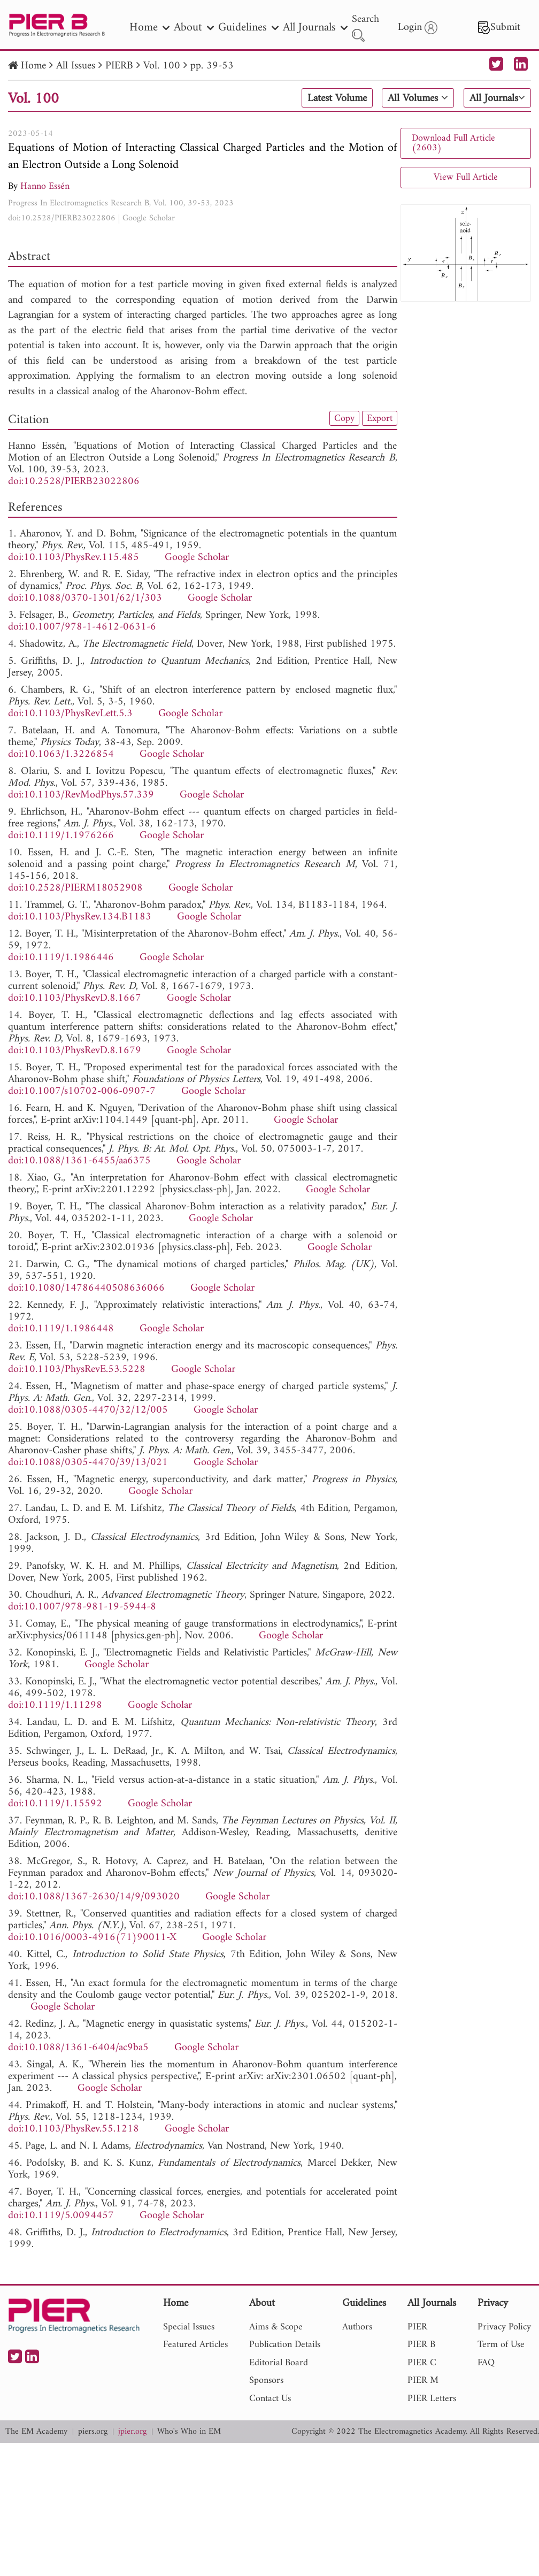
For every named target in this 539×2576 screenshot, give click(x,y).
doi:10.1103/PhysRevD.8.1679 (74, 1050)
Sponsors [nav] (266, 2380)
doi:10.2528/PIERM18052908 (75, 888)
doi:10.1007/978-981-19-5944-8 (82, 1607)
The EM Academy (36, 2432)
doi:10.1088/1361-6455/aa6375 (79, 1161)
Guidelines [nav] (248, 27)
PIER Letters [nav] (431, 2398)
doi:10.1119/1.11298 (55, 1705)
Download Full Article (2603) (453, 143)
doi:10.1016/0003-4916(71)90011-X (92, 1937)
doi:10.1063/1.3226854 (61, 754)
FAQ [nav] (486, 2363)
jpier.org (132, 2432)
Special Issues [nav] (188, 2327)
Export (379, 418)
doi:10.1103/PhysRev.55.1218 (73, 2129)
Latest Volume (337, 98)
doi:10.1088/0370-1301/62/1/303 (85, 598)
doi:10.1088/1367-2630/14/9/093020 (94, 1897)
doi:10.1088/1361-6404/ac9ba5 (78, 2047)
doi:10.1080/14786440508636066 (86, 1288)
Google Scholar (148, 218)
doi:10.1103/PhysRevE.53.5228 (76, 1369)
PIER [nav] (417, 2327)
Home (33, 66)
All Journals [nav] (315, 27)
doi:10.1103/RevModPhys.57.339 (81, 795)
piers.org (92, 2432)
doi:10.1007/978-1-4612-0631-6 (82, 627)
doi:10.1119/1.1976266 (61, 835)
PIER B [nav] (421, 2344)
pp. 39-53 (212, 66)
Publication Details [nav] (284, 2344)
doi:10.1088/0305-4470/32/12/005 (88, 1410)
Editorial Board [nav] (278, 2363)
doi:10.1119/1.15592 (55, 1804)
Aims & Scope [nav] (276, 2327)
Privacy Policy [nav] (504, 2327)
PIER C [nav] (421, 2363)
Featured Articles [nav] (195, 2344)
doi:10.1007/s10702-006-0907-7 (82, 1091)
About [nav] (194, 27)
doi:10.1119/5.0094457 (61, 2215)
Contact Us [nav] (270, 2398)
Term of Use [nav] (501, 2344)
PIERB (119, 66)
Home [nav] (149, 27)
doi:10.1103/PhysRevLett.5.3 (70, 713)
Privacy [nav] (493, 2304)
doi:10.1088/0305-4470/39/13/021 (88, 1462)
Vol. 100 (161, 66)
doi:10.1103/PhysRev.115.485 (73, 557)
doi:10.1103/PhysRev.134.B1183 (79, 917)
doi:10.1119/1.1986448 (61, 1329)
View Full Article (466, 177)
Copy (344, 418)
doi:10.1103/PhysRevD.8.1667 (74, 998)
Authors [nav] (357, 2327)
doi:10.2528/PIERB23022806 (62, 218)
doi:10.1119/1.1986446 (61, 957)
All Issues (75, 66)
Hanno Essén (45, 186)
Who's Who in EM (189, 2432)
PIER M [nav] (422, 2380)
